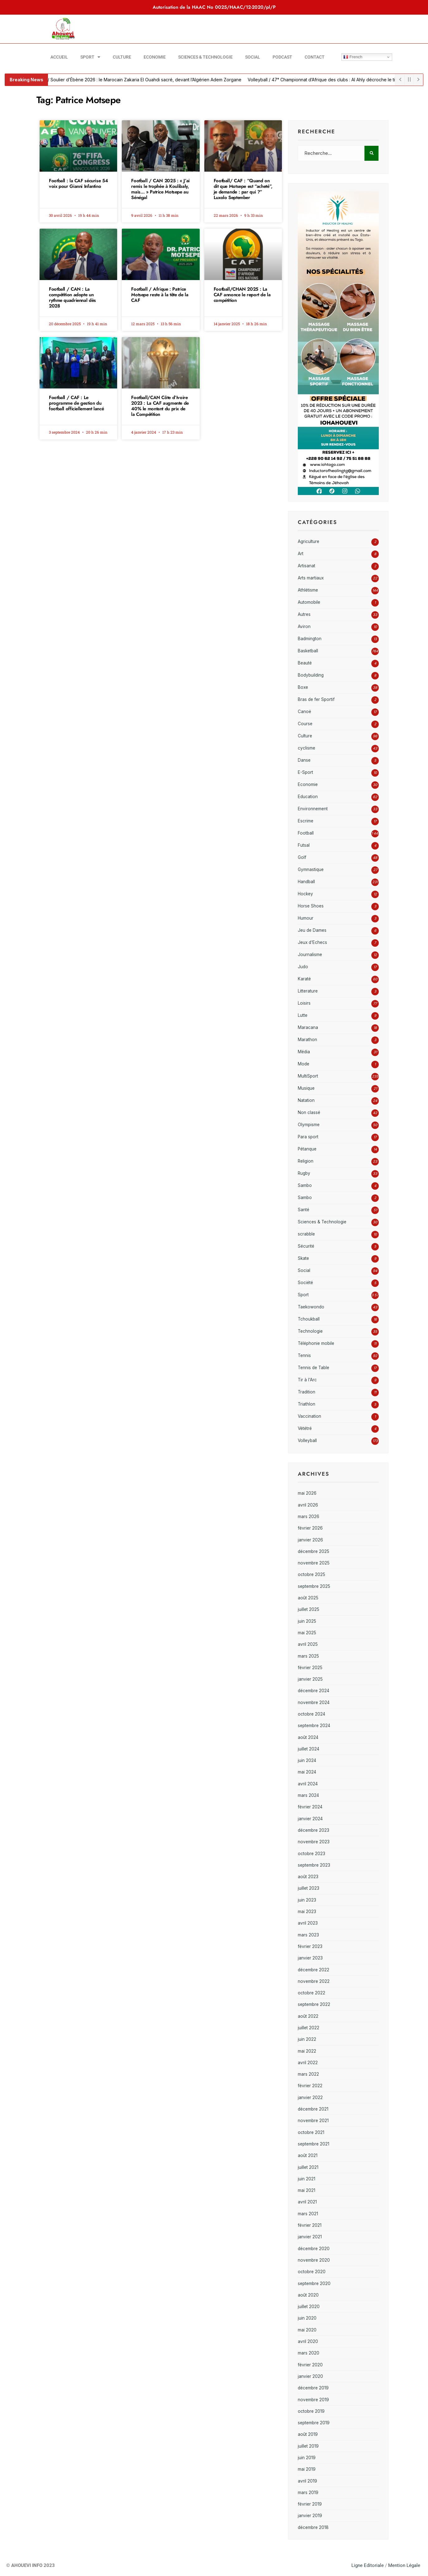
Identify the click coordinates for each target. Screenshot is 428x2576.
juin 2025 (307, 1621)
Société (305, 1282)
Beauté (305, 662)
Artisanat (306, 565)
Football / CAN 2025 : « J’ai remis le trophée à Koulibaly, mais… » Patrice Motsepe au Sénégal (160, 189)
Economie (155, 57)
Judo (303, 966)
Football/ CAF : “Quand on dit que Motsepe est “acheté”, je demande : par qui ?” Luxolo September (243, 189)
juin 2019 (307, 2457)
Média (304, 1051)
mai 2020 (307, 2329)
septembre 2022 (314, 2004)
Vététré (305, 1428)
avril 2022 (308, 2062)
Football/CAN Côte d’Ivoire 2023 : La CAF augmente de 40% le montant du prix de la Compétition (160, 406)
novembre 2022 (314, 1981)
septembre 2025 (314, 1586)
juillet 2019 (308, 2446)
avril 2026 (308, 1504)
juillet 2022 (308, 2027)
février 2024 (310, 1806)
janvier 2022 (310, 2097)
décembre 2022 (313, 1969)
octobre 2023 (311, 1853)
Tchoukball (309, 1319)
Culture (122, 57)
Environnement (313, 808)
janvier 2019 (310, 2515)
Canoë (304, 711)
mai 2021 (306, 2190)
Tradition (306, 1391)
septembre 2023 (314, 1865)
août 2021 (307, 2155)
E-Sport (305, 772)
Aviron (304, 626)
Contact (315, 57)
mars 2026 (308, 1516)
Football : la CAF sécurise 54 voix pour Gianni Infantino (78, 183)
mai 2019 (307, 2469)
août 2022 (308, 2016)
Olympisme (309, 1124)
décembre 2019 (313, 2387)
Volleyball (307, 1440)
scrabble (306, 1233)
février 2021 (309, 2225)
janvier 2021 (310, 2236)
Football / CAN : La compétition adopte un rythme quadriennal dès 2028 (72, 297)
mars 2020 (308, 2352)
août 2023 (308, 1876)
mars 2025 (308, 1656)
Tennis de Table (313, 1367)
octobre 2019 (311, 2411)
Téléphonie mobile (316, 1343)
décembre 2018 (313, 2527)
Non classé (309, 1112)
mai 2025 (307, 1632)
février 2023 (310, 1946)
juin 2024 (307, 1760)
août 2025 (308, 1597)
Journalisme (310, 954)
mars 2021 (308, 2213)
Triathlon (306, 1404)
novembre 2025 (314, 1562)
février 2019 (310, 2504)
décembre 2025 (313, 1551)
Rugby (304, 1173)
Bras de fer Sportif (316, 699)
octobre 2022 (311, 1992)
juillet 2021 (308, 2167)
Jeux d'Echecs (312, 942)
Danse (304, 760)
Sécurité (306, 1246)
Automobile (309, 602)
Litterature (308, 990)
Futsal (304, 845)
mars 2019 (308, 2492)
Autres (304, 614)
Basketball (308, 650)
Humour (305, 918)
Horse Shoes (311, 905)
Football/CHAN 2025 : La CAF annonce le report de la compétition (242, 295)
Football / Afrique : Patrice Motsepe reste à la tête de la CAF (159, 295)
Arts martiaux (311, 577)
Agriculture (308, 541)
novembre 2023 (314, 1841)
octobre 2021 (311, 2132)
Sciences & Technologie (205, 57)
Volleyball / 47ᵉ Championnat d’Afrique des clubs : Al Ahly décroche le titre (331, 79)
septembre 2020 (314, 2283)
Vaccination (309, 1416)
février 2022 (310, 2085)
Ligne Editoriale (368, 2565)
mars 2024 (308, 1795)
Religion (305, 1161)
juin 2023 (307, 1899)
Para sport (308, 1136)
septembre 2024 (314, 1725)
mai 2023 (307, 1911)
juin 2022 (307, 2039)
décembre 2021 (313, 2109)
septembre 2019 (314, 2422)
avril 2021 (307, 2201)
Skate (303, 1258)
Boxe (303, 687)
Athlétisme (308, 590)
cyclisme (306, 747)
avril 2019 (307, 2480)
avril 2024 (308, 1783)
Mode (303, 1063)
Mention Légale (404, 2565)
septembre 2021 (313, 2143)
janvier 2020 (310, 2376)
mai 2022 (307, 2051)
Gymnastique (311, 869)
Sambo (305, 1185)
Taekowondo (311, 1306)
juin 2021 (306, 2178)
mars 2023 (308, 1934)
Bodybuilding (311, 675)
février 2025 (310, 1667)
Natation (306, 1100)
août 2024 (308, 1737)
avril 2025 (308, 1644)
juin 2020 (307, 2318)
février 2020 (310, 2364)
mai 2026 (307, 1493)
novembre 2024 (314, 1702)
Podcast (282, 57)
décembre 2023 (313, 1830)
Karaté (304, 978)
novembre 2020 (314, 2260)
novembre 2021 (313, 2120)
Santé (303, 1209)
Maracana (308, 1027)
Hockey (305, 893)
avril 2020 (308, 2341)
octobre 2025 (311, 1574)
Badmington (309, 638)
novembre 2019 (313, 2399)
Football (306, 833)
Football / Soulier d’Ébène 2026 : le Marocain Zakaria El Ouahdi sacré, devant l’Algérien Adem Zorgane (143, 79)
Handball (306, 881)
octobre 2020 (312, 2271)
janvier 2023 (310, 1957)
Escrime (305, 820)
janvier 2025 (310, 1679)
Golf (302, 857)
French (352, 57)
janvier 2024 (310, 1818)
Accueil (59, 57)
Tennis (304, 1355)
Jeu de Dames (312, 930)
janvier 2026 (310, 1539)
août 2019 (308, 2434)
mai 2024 (307, 1771)
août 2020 (308, 2295)
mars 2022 (308, 2074)
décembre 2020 (314, 2248)
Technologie (310, 1331)
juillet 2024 (308, 1748)
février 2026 (310, 1528)
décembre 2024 (313, 1690)
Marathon (307, 1039)
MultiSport (308, 1076)
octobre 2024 (311, 1714)
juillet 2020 (309, 2306)
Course (305, 723)
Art (300, 553)
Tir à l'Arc (307, 1379)
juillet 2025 (308, 1609)
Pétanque (307, 1148)
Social (252, 57)
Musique (306, 1088)
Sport (90, 57)
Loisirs (304, 1003)
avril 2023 (308, 1923)
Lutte (302, 1015)
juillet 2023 (308, 1888)
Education (308, 796)
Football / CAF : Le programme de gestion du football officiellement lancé (76, 403)
